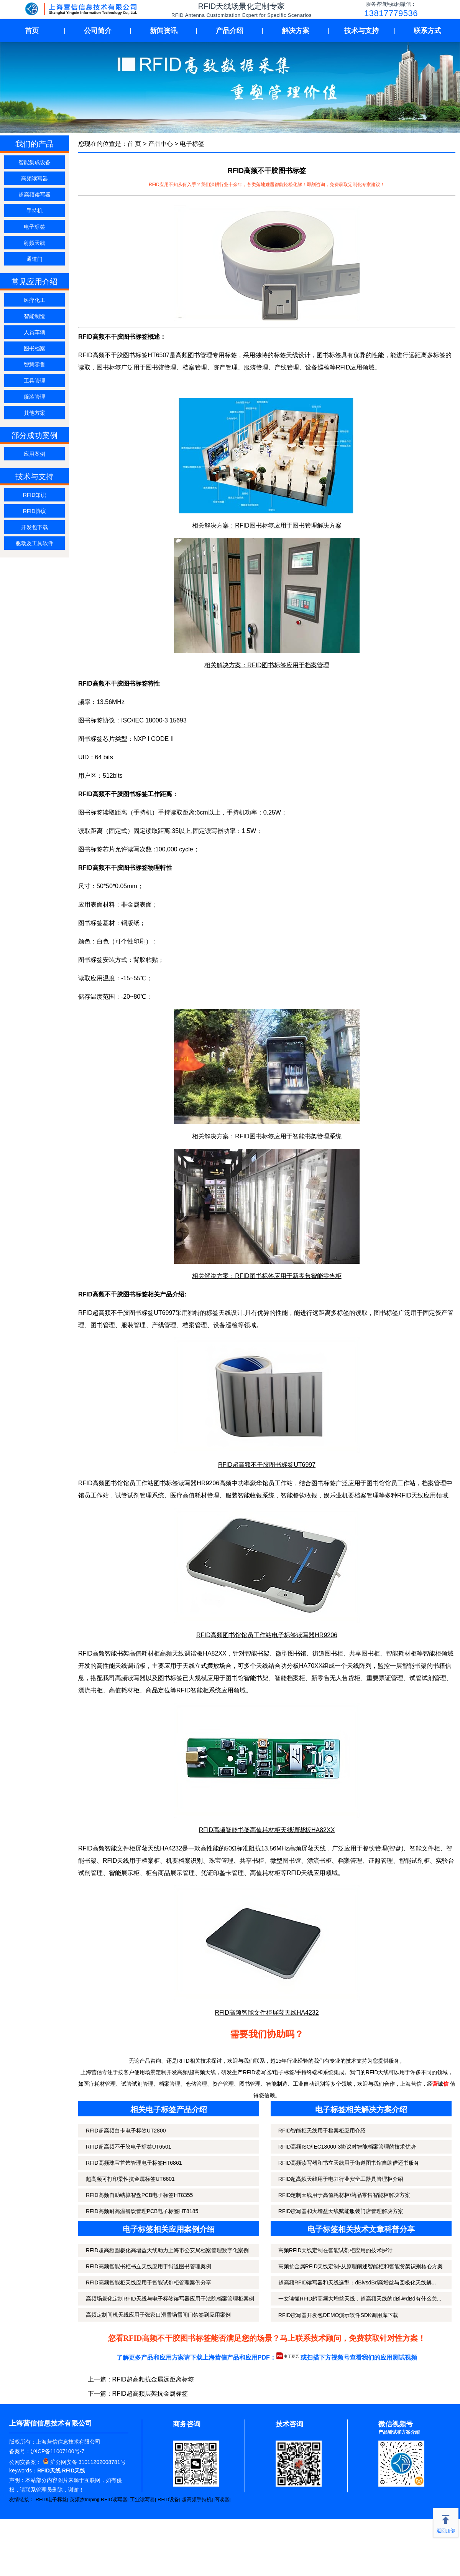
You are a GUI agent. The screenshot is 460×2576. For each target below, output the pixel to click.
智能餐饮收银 (299, 1495)
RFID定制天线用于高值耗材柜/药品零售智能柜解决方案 (344, 2195)
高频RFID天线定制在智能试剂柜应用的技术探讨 (335, 2250)
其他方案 (34, 413)
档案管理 (194, 367)
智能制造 (34, 316)
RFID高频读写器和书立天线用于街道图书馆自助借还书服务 (349, 2163)
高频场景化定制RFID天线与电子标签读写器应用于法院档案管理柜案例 (170, 2299)
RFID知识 (34, 495)
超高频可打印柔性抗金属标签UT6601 (130, 2179)
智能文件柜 (424, 1848)
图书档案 (34, 348)
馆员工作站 (400, 1483)
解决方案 (295, 31)
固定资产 (435, 1312)
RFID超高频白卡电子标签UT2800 (126, 2130)
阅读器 (221, 2499)
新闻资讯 (163, 31)
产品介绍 (229, 31)
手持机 (34, 211)
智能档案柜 (289, 1678)
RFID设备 (168, 2499)
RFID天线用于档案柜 (131, 1860)
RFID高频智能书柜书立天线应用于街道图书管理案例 (148, 2266)
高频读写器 (34, 178)
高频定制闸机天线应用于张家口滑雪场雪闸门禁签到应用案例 (158, 2315)
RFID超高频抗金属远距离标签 (153, 2379)
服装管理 (34, 397)
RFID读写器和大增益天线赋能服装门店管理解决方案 (341, 2211)
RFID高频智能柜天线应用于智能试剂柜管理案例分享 (148, 2282)
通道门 (34, 259)
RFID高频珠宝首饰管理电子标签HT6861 (134, 2163)
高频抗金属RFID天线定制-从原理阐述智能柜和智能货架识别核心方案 (360, 2266)
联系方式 (427, 31)
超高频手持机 (197, 2499)
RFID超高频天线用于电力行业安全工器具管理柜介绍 (341, 2179)
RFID (343, 367)
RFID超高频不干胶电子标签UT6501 (128, 2147)
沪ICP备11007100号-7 (57, 2451)
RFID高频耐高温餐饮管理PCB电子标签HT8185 (142, 2211)
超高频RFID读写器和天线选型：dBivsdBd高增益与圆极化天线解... (357, 2282)
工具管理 (34, 381)
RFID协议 (34, 511)
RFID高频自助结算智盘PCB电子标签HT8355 (139, 2195)
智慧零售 (34, 364)
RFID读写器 (114, 2499)
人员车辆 (34, 332)
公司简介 (98, 31)
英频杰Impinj (84, 2499)
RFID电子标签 (51, 2499)
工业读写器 (142, 2499)
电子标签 (34, 227)
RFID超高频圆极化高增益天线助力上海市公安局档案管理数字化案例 (167, 2250)
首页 (32, 31)
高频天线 (172, 1653)
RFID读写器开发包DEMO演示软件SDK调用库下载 (338, 2315)
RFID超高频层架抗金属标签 (150, 2393)
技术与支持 (361, 31)
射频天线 (34, 243)
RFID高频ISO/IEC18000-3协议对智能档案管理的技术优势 (347, 2147)
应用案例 (34, 454)
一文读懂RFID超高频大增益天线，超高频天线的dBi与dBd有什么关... (359, 2299)
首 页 (134, 143)
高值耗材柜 (124, 1690)
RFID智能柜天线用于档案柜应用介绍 (322, 2130)
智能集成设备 (34, 162)
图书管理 (102, 1325)
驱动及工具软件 (34, 543)
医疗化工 (34, 300)
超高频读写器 (34, 194)
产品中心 (160, 143)
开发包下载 (34, 527)
